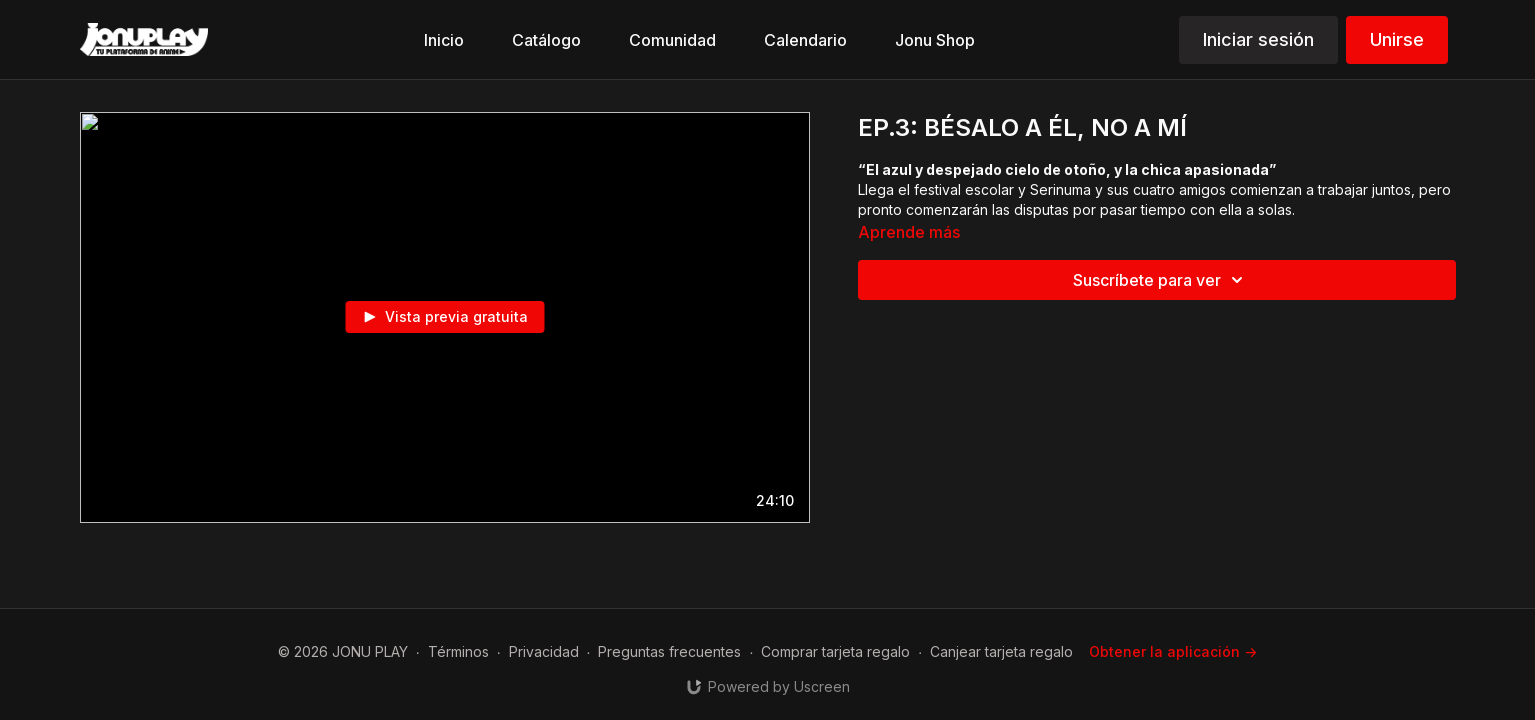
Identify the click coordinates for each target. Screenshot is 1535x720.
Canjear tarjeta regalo (1001, 651)
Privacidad (544, 651)
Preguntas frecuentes (669, 651)
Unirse (1397, 39)
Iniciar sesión (1258, 39)
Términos (458, 651)
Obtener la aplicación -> (1173, 651)
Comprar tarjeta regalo (835, 651)
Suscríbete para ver (1161, 280)
